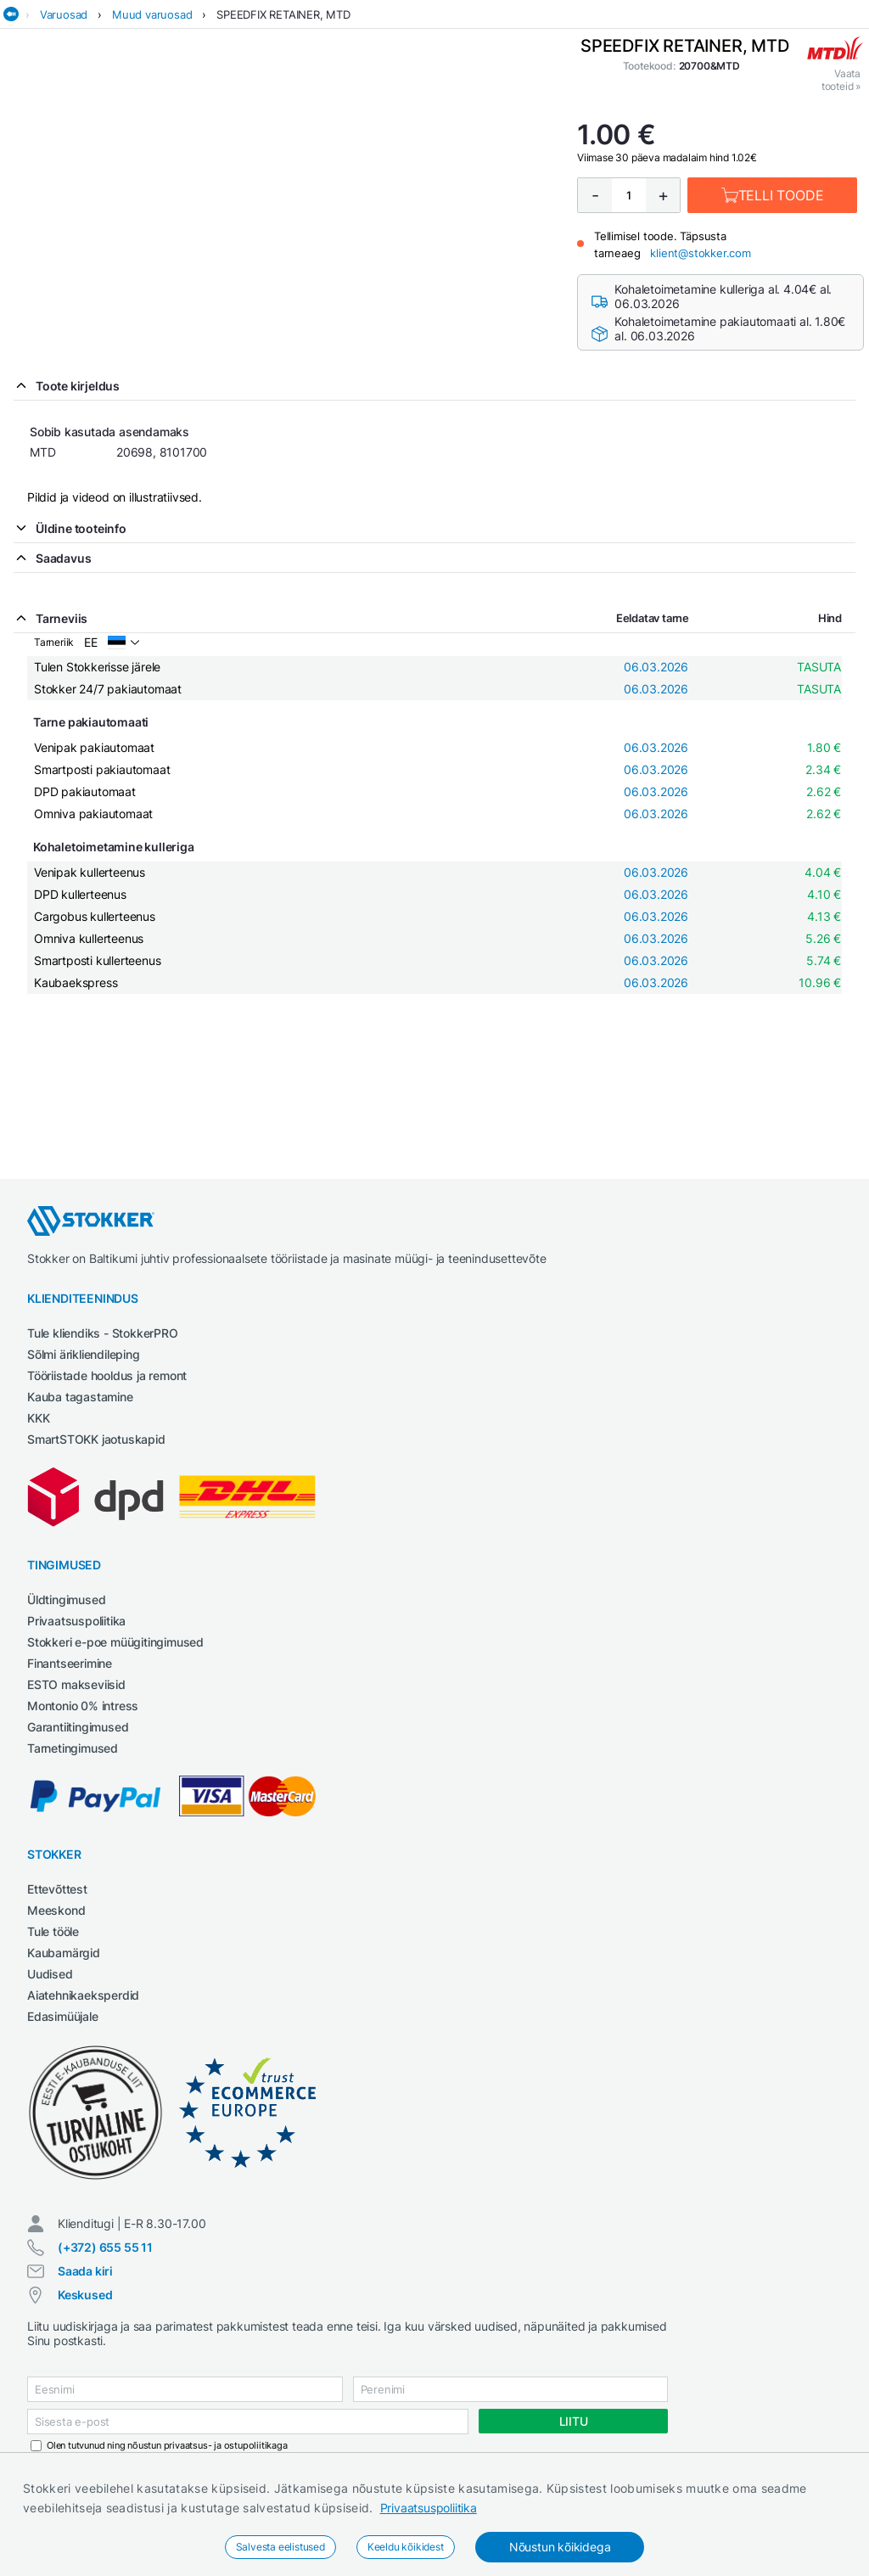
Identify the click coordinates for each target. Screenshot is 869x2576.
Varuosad (63, 14)
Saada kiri (85, 2271)
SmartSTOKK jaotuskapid (96, 1439)
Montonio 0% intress (82, 1705)
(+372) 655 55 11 (105, 2247)
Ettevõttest (57, 1889)
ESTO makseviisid (76, 1684)
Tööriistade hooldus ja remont (107, 1375)
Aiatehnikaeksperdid (83, 1995)
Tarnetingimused (72, 1748)
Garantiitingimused (77, 1727)
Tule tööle (53, 1931)
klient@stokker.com (700, 253)
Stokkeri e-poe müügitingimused (115, 1642)
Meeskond (56, 1910)
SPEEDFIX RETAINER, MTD (283, 14)
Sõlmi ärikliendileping (83, 1354)
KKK (38, 1418)
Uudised (50, 1974)
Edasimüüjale (62, 2016)
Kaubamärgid (63, 1952)
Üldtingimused (66, 1599)
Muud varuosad (152, 14)
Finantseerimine (69, 1663)
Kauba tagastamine (80, 1396)
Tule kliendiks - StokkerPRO (102, 1333)
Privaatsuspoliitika (428, 2507)
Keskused (85, 2294)
